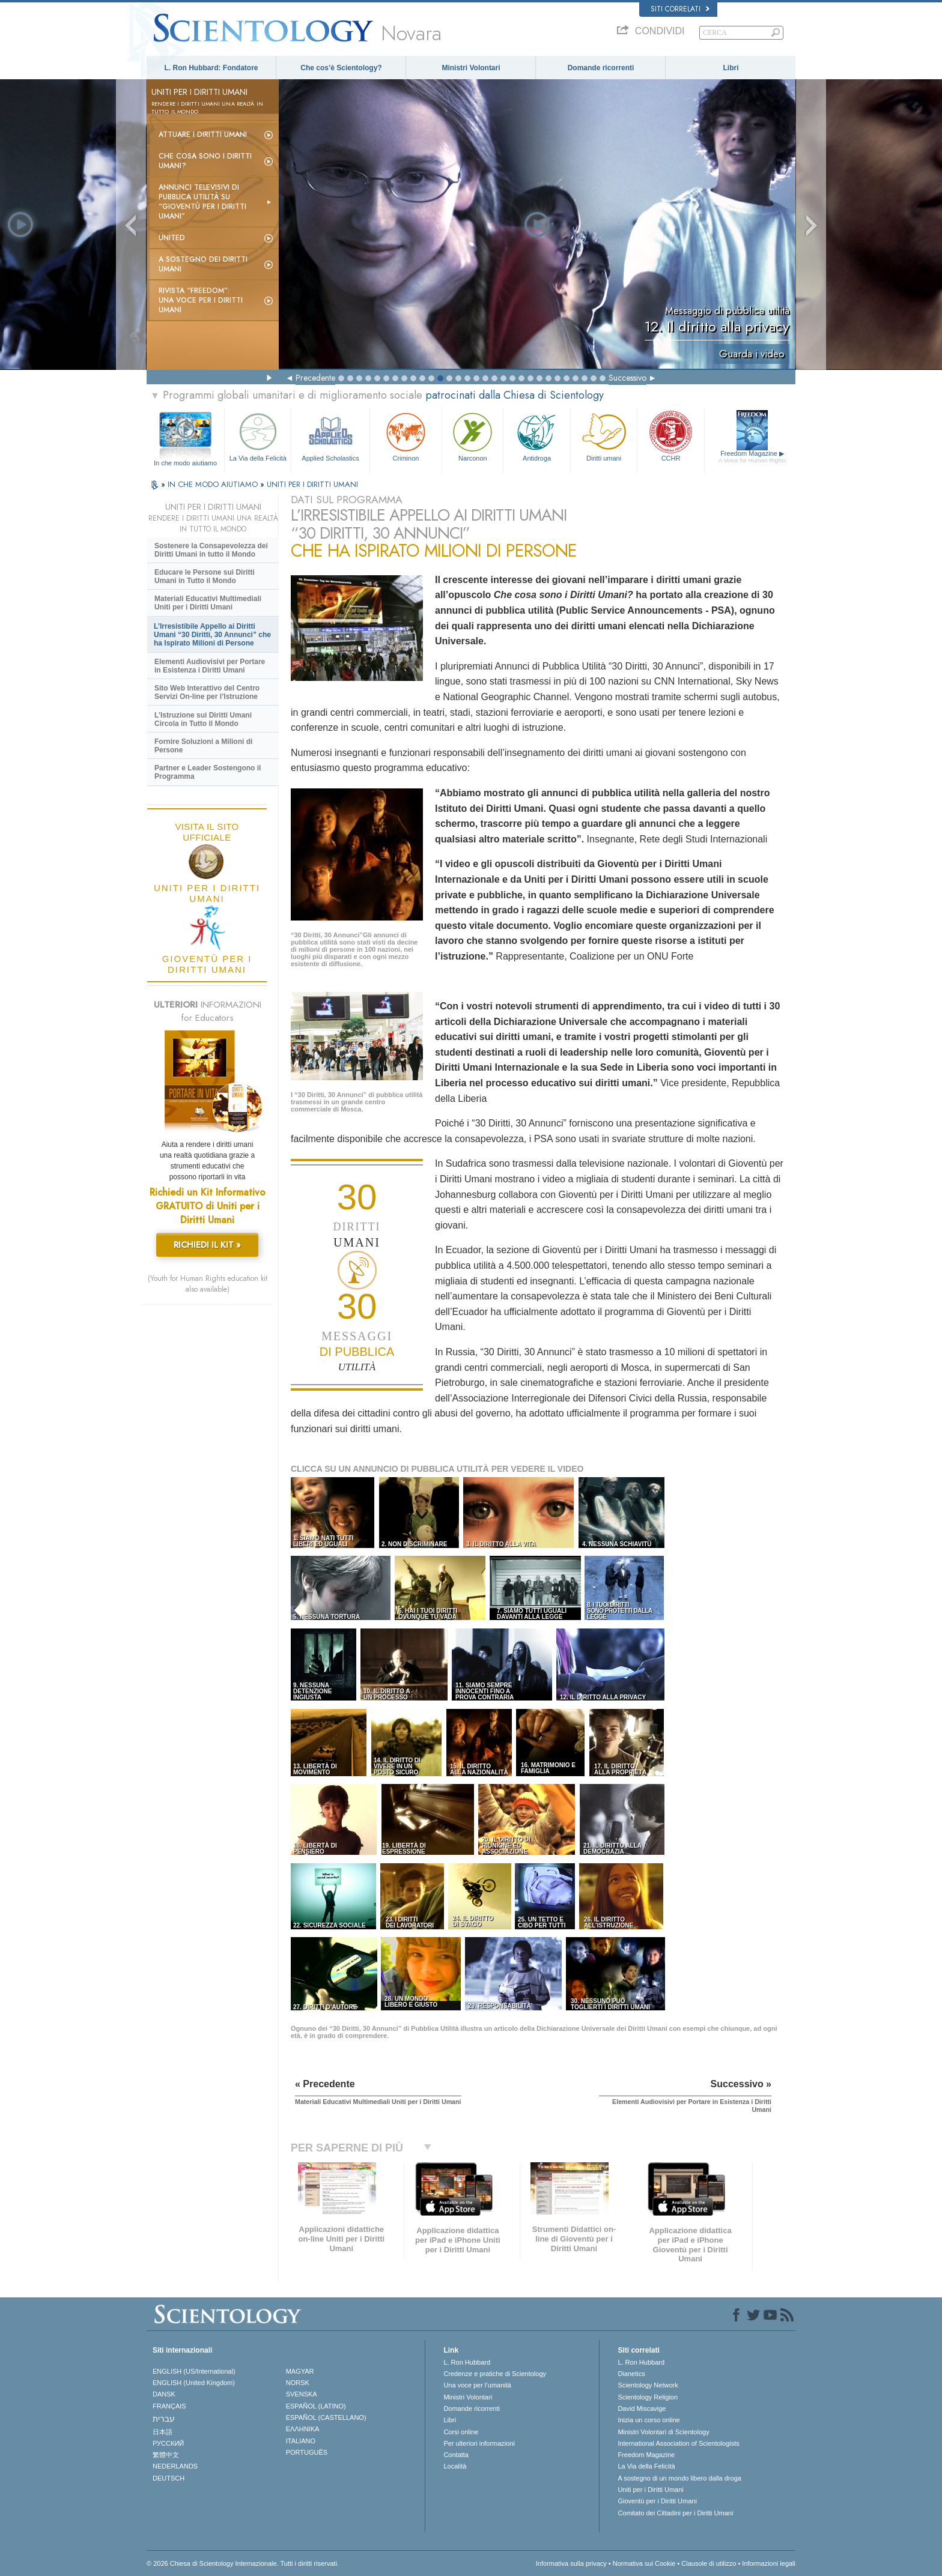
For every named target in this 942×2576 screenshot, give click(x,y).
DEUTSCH (168, 2478)
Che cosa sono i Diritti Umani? (205, 161)
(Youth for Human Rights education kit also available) (207, 1284)
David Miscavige (642, 2408)
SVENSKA (301, 2394)
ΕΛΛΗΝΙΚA (303, 2428)
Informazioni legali (768, 2563)
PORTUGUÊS (306, 2452)
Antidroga (536, 436)
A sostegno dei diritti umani (203, 264)
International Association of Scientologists (678, 2443)
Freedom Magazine (752, 457)
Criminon (406, 436)
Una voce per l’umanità (477, 2385)
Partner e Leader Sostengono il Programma (207, 772)
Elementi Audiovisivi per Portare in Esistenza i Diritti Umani (209, 666)
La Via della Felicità (258, 436)
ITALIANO (300, 2440)
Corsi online (460, 2431)
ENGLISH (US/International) (194, 2371)
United (172, 237)
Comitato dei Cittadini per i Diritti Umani (675, 2513)
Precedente (315, 378)
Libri (731, 68)
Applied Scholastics (330, 436)
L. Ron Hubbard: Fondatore (211, 68)
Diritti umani (604, 436)
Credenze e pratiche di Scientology (494, 2373)
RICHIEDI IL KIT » (207, 1245)
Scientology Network (648, 2385)
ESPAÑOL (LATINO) (316, 2406)
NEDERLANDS (175, 2466)
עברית (164, 2418)
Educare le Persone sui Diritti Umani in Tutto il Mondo (204, 576)
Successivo (627, 378)
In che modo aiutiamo (185, 463)
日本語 (162, 2431)
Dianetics (631, 2373)
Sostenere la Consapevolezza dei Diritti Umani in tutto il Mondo (211, 550)
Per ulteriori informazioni (479, 2443)
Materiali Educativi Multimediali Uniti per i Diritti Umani (207, 602)
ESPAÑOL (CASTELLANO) (326, 2417)
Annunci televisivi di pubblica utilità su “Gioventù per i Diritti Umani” (202, 202)
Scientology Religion (648, 2397)
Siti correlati (680, 9)
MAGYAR (300, 2371)
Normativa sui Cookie (644, 2563)
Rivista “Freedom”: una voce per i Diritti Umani (201, 300)
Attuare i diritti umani (203, 134)
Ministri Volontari (471, 68)
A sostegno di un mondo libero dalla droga (679, 2478)
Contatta (456, 2454)
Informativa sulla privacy (571, 2563)
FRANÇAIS (169, 2406)
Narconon (472, 436)
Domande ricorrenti (601, 68)
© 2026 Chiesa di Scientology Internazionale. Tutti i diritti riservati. (243, 2563)
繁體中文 (166, 2454)
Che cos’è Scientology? (340, 68)
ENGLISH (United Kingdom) (194, 2382)
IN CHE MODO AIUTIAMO (214, 484)
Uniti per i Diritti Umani (650, 2489)
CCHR (670, 436)
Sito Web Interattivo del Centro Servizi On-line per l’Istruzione (207, 692)
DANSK (164, 2394)
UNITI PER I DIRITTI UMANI (312, 484)
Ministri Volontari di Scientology (663, 2431)
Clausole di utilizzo (708, 2563)
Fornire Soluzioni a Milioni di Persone (203, 745)
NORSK (297, 2382)
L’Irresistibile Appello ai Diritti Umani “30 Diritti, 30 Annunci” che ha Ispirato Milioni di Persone (212, 634)
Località (454, 2466)
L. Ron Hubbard (466, 2362)
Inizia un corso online (648, 2419)
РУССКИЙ (168, 2443)
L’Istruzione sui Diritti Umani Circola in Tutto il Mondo (203, 719)
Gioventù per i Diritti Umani (657, 2501)
